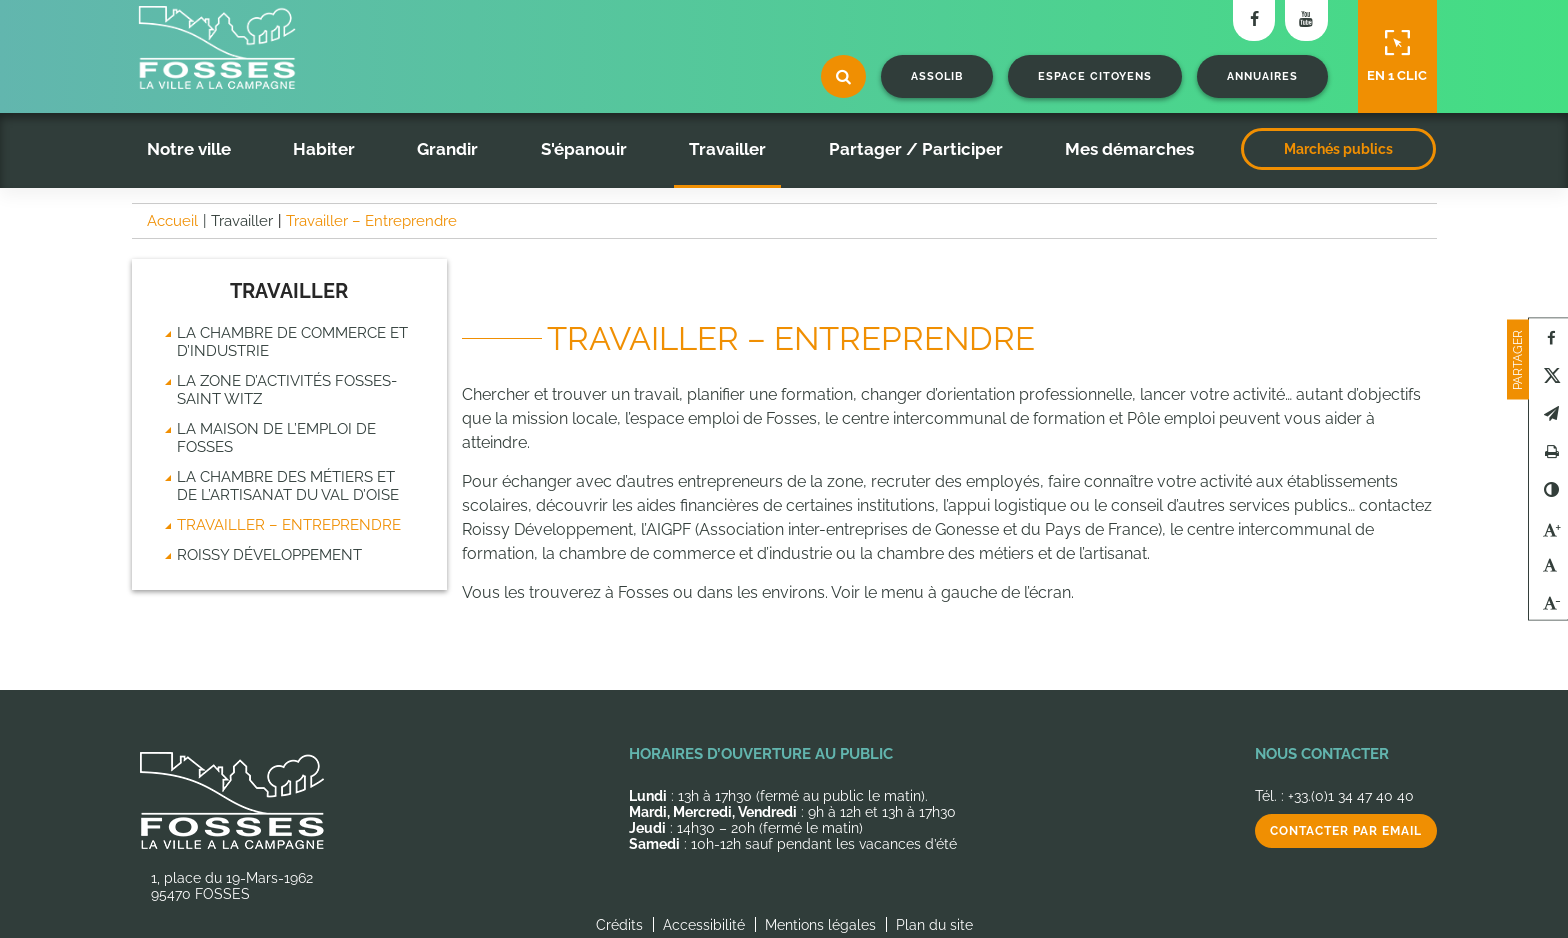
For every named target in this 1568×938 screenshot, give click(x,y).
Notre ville (189, 149)
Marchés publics (1338, 149)
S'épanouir (584, 149)
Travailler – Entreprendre (289, 525)
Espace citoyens (1095, 76)
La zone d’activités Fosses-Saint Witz (287, 390)
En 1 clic (1397, 56)
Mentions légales (820, 925)
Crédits (619, 925)
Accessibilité (704, 925)
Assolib (937, 76)
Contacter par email (1346, 831)
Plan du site (934, 925)
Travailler (727, 149)
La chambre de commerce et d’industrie (292, 342)
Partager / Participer (916, 149)
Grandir (447, 149)
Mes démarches (1129, 149)
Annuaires (1262, 76)
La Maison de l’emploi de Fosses (276, 438)
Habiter (324, 149)
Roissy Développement (269, 555)
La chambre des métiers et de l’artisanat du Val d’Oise (288, 486)
